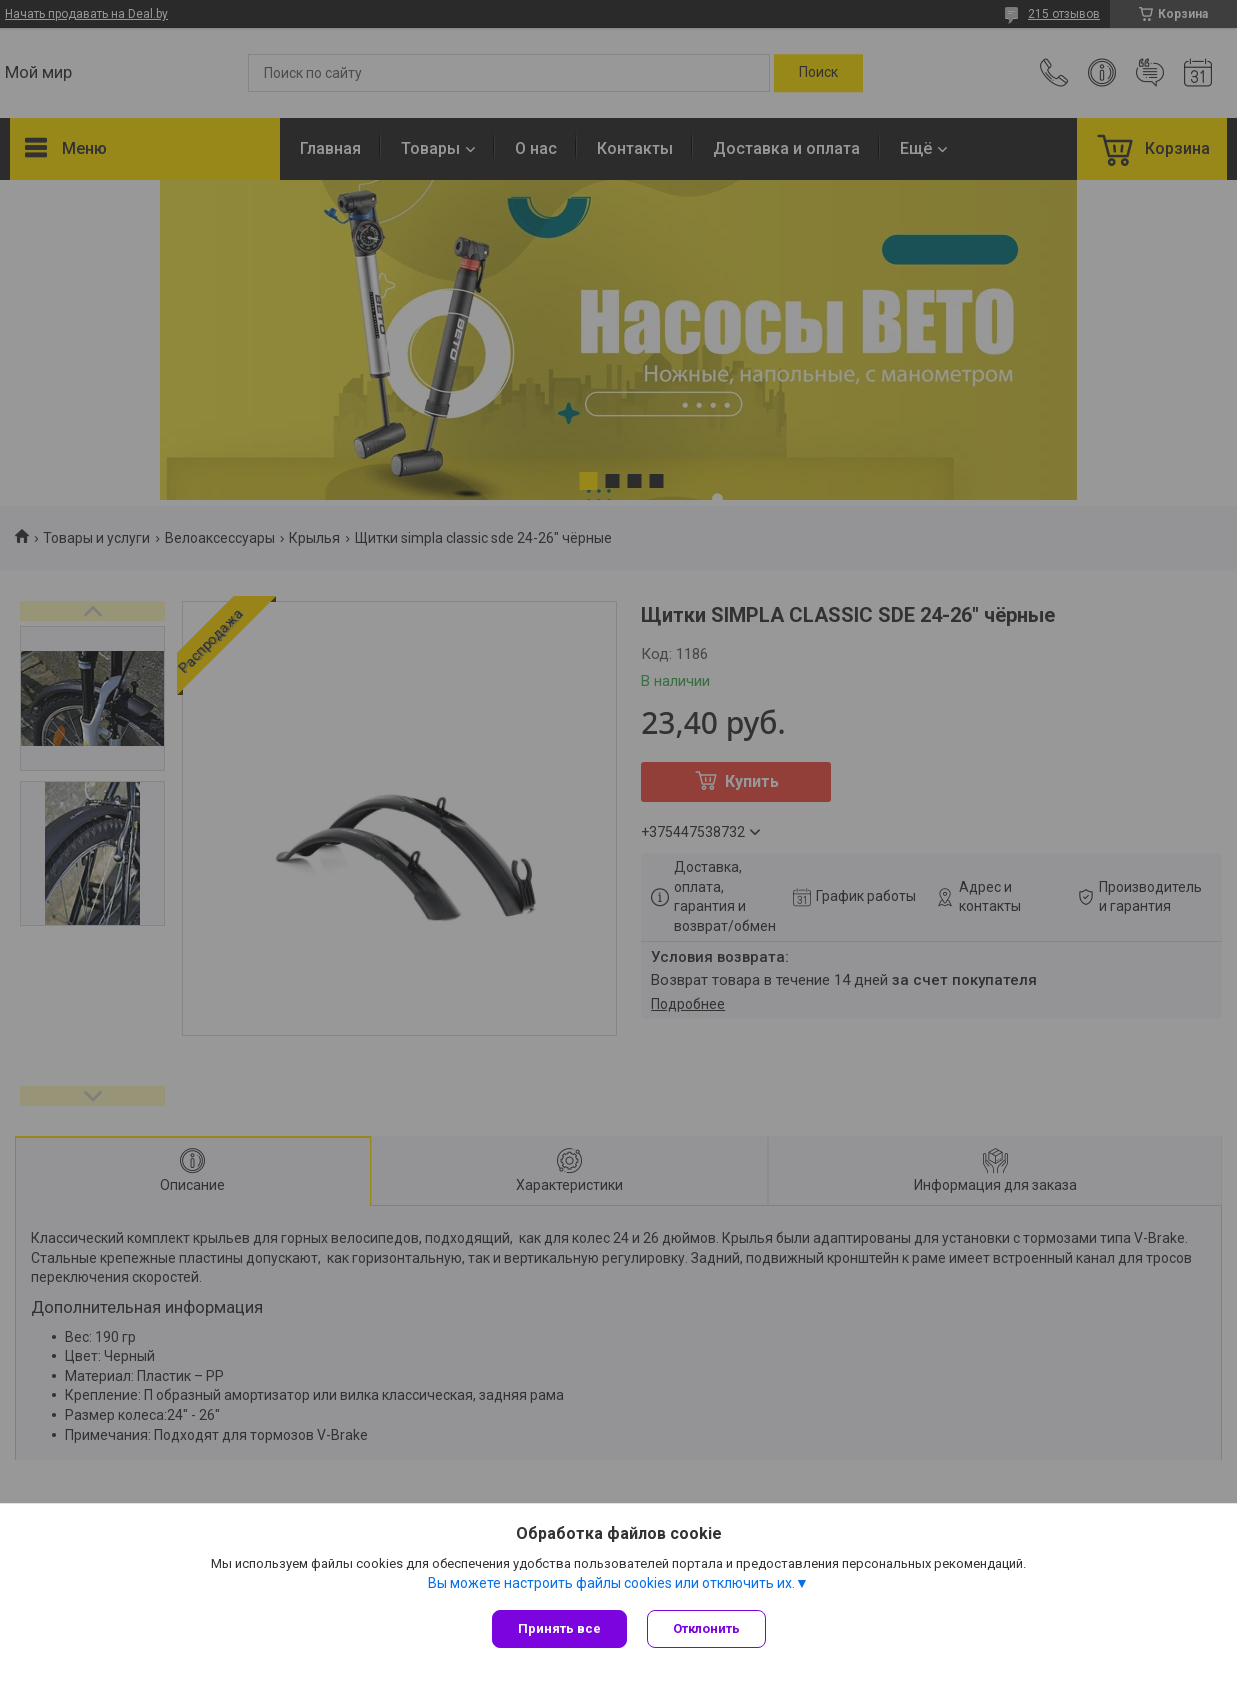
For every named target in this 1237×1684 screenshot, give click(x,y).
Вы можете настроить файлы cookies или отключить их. (611, 1583)
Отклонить (706, 1628)
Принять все (559, 1628)
